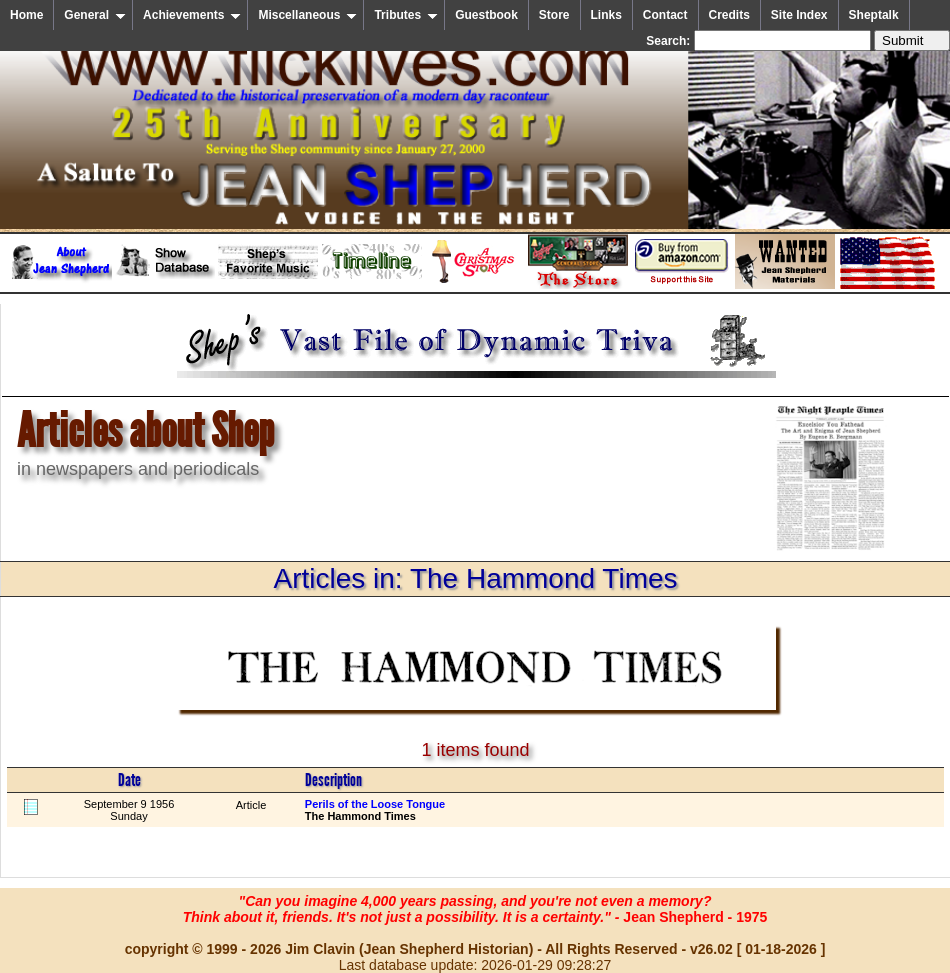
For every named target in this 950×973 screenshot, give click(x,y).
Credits (729, 15)
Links (606, 15)
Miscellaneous (307, 15)
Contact (665, 15)
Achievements (192, 15)
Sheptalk (874, 15)
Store (554, 15)
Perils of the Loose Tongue (375, 804)
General (95, 15)
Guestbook (486, 15)
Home (26, 15)
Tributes (406, 15)
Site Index (799, 15)
